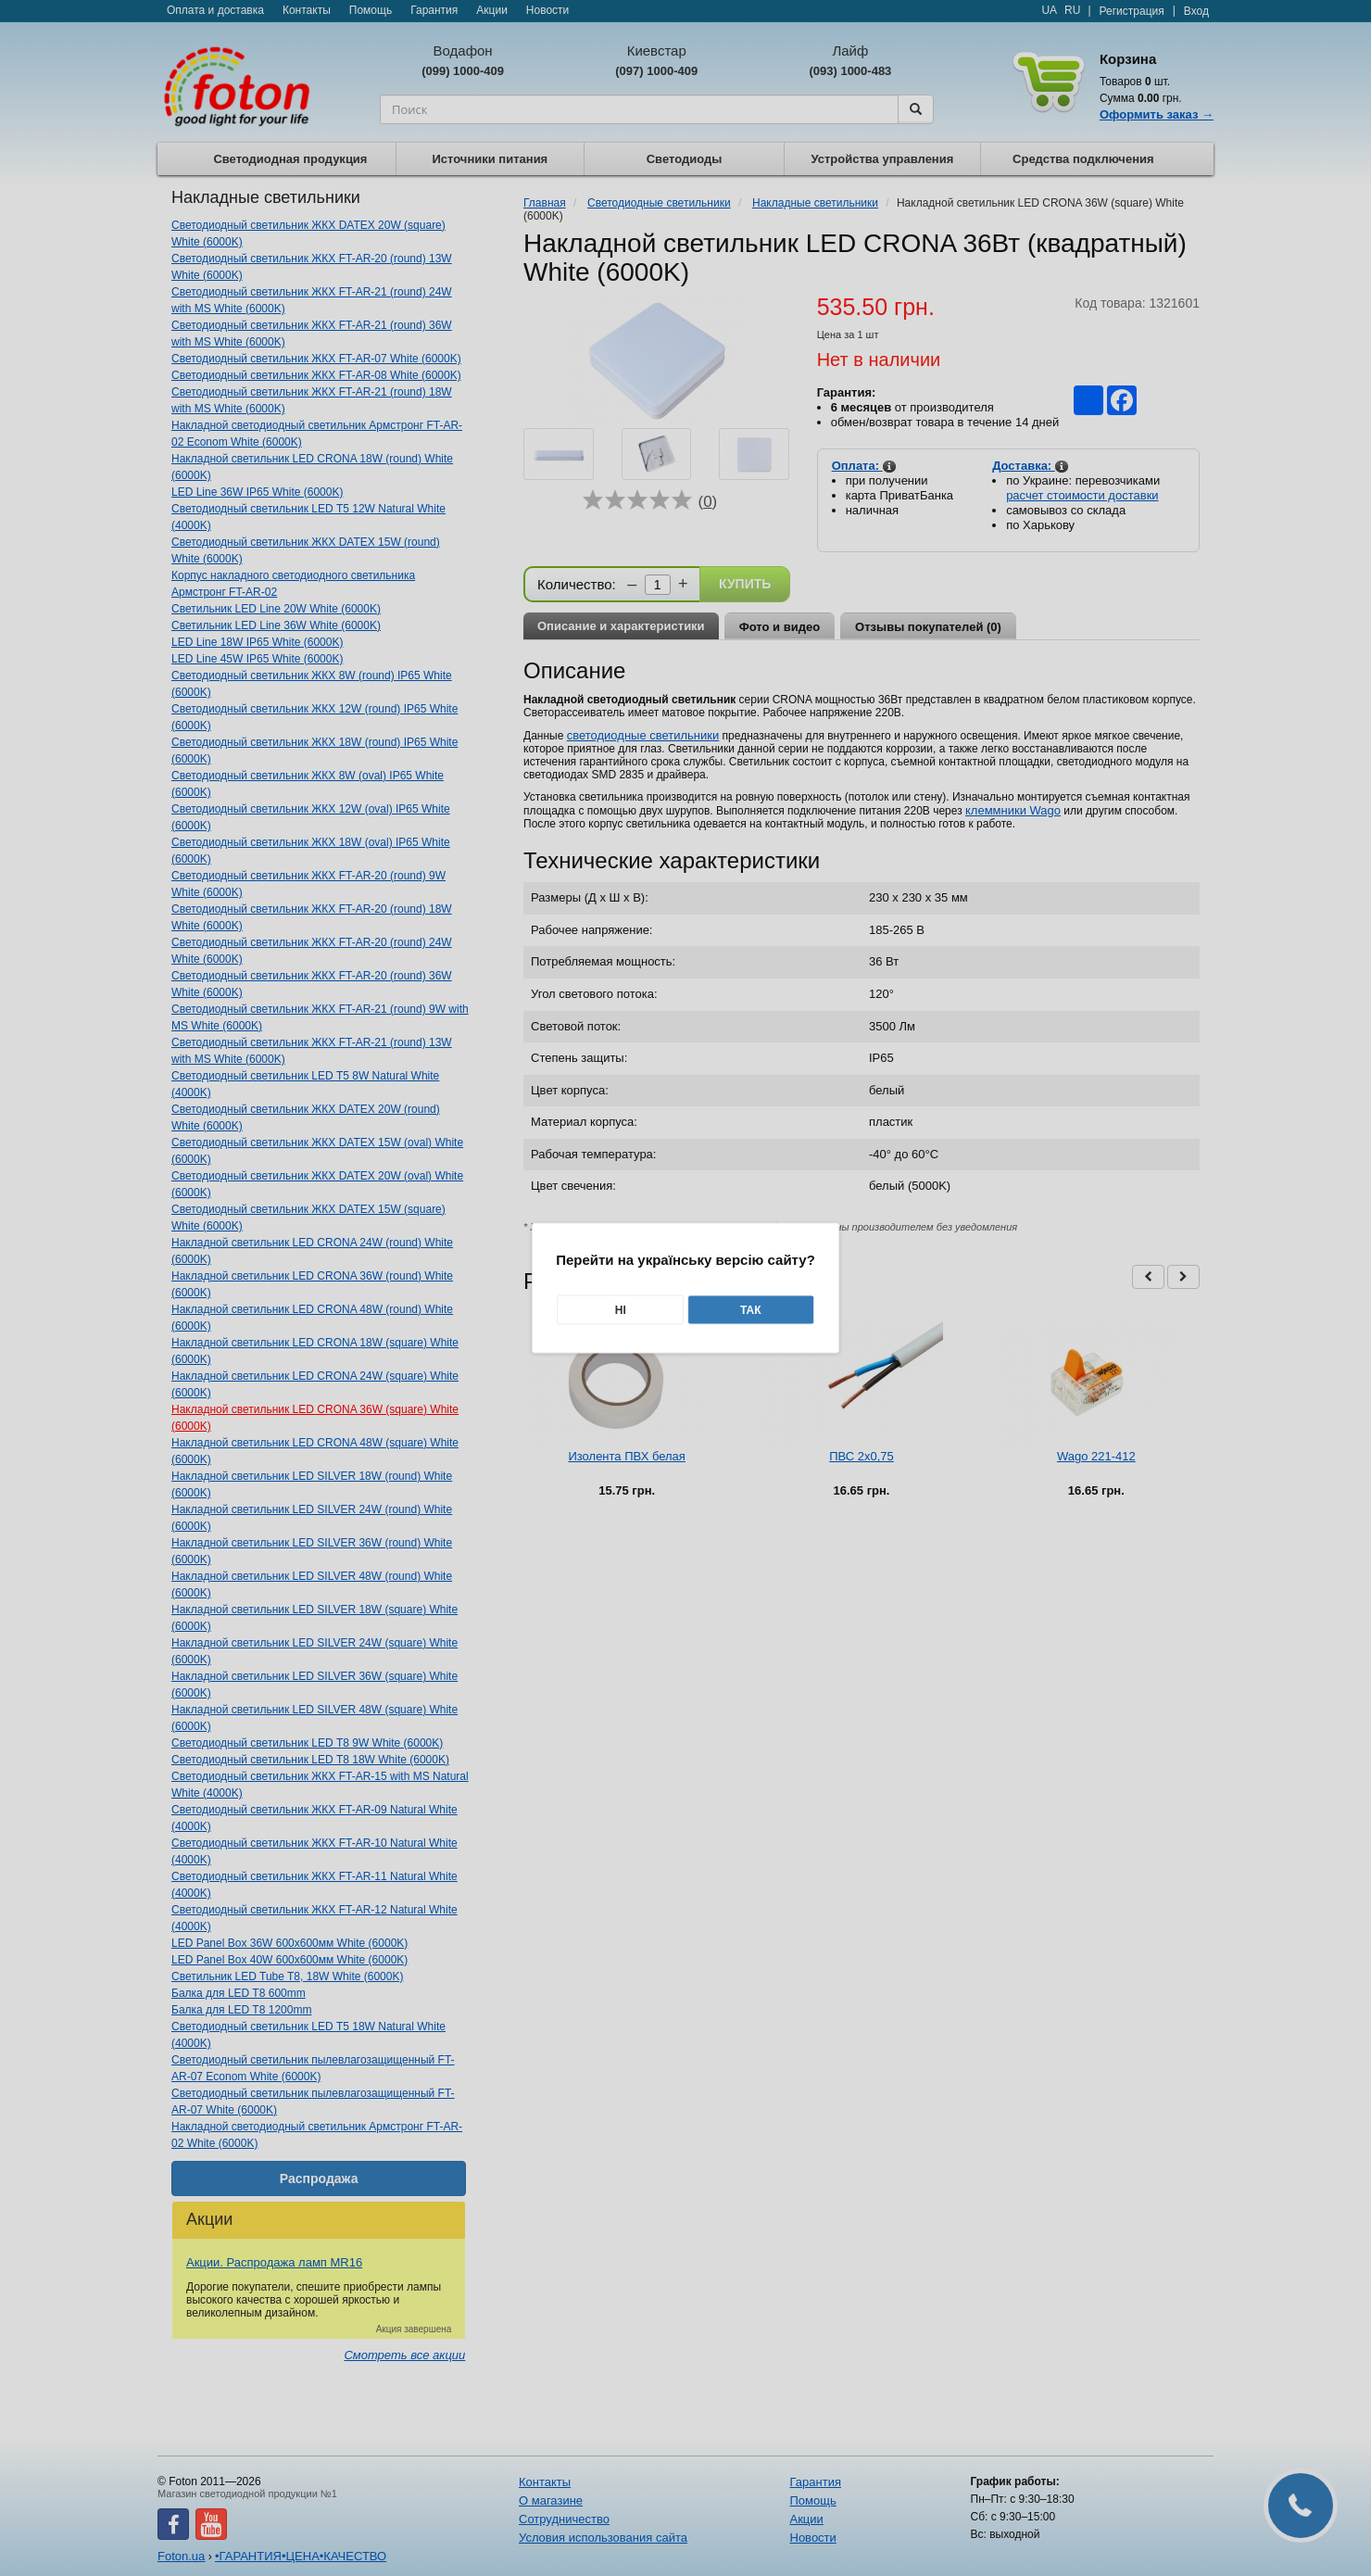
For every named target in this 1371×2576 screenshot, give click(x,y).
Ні (620, 1310)
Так (750, 1310)
